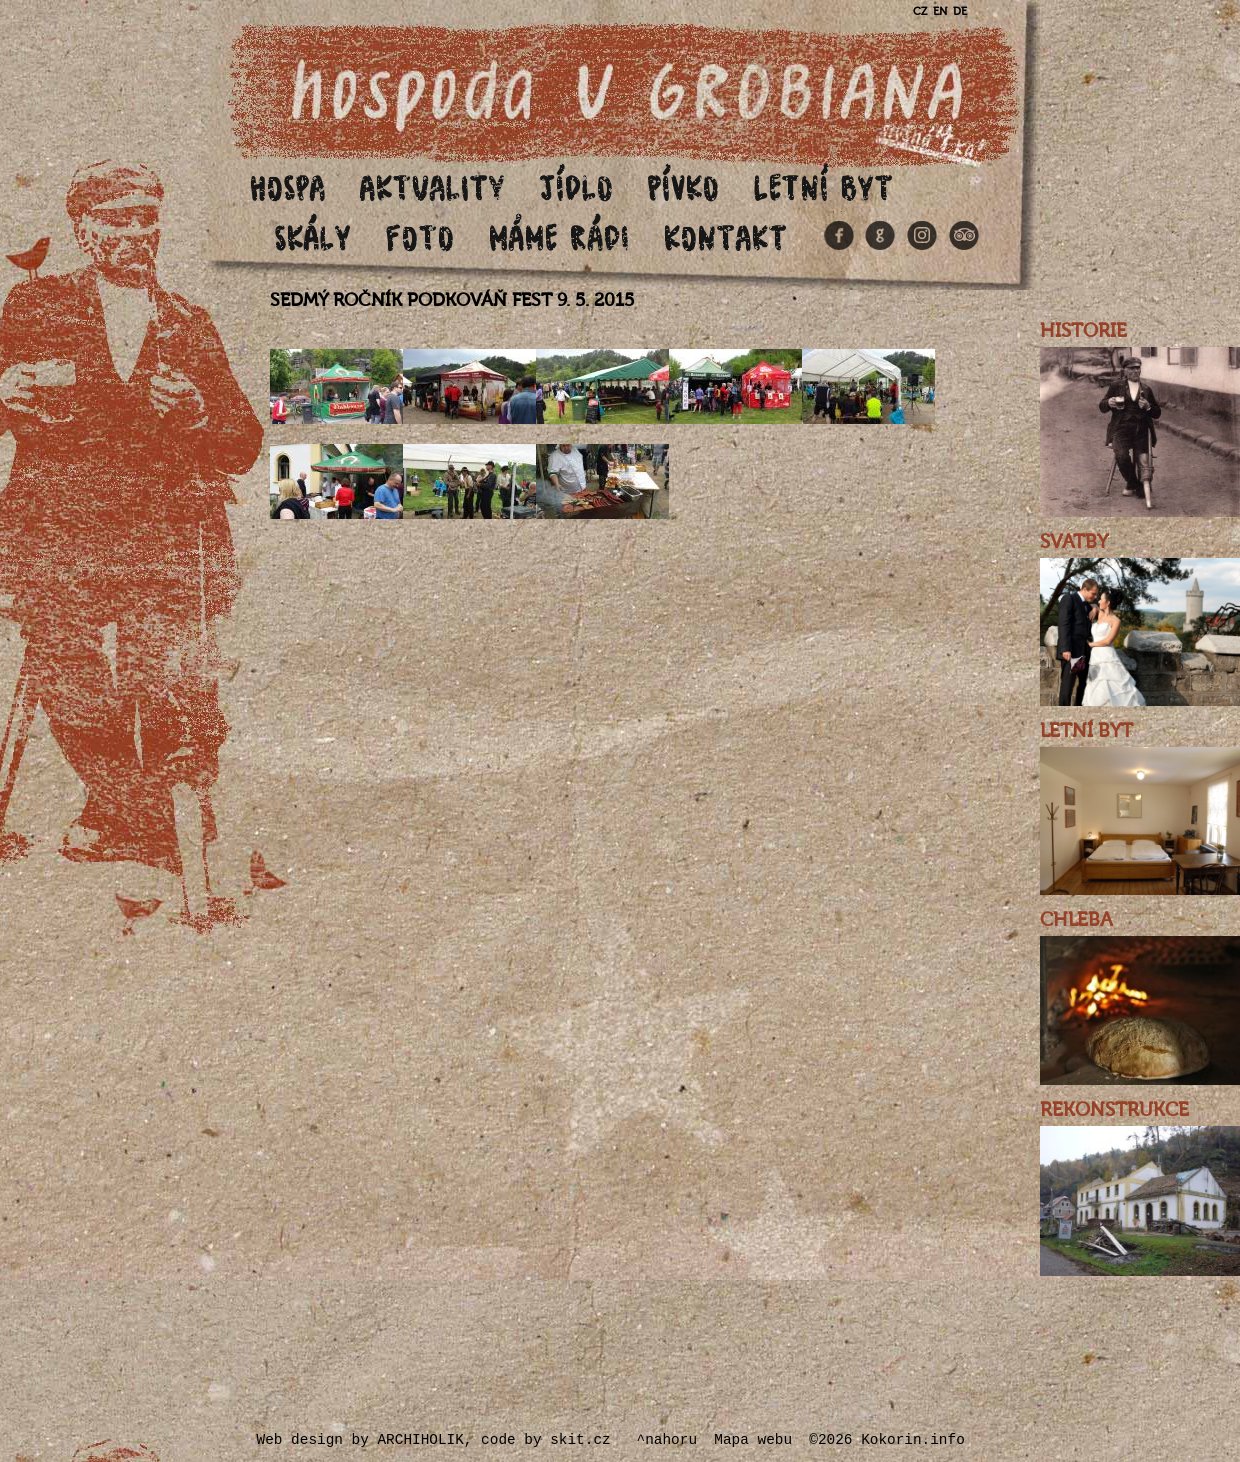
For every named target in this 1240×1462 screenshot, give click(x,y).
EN (940, 11)
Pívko (684, 186)
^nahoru (667, 1440)
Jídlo (577, 186)
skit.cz (580, 1440)
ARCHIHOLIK (420, 1440)
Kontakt (726, 236)
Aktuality (433, 186)
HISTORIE (1083, 331)
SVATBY (1074, 542)
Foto (420, 236)
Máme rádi (559, 236)
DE (960, 11)
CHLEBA (1076, 920)
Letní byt (824, 186)
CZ (920, 11)
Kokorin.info (913, 1440)
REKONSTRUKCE (1114, 1110)
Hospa (288, 186)
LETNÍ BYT (1086, 731)
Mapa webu (753, 1440)
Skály (313, 236)
